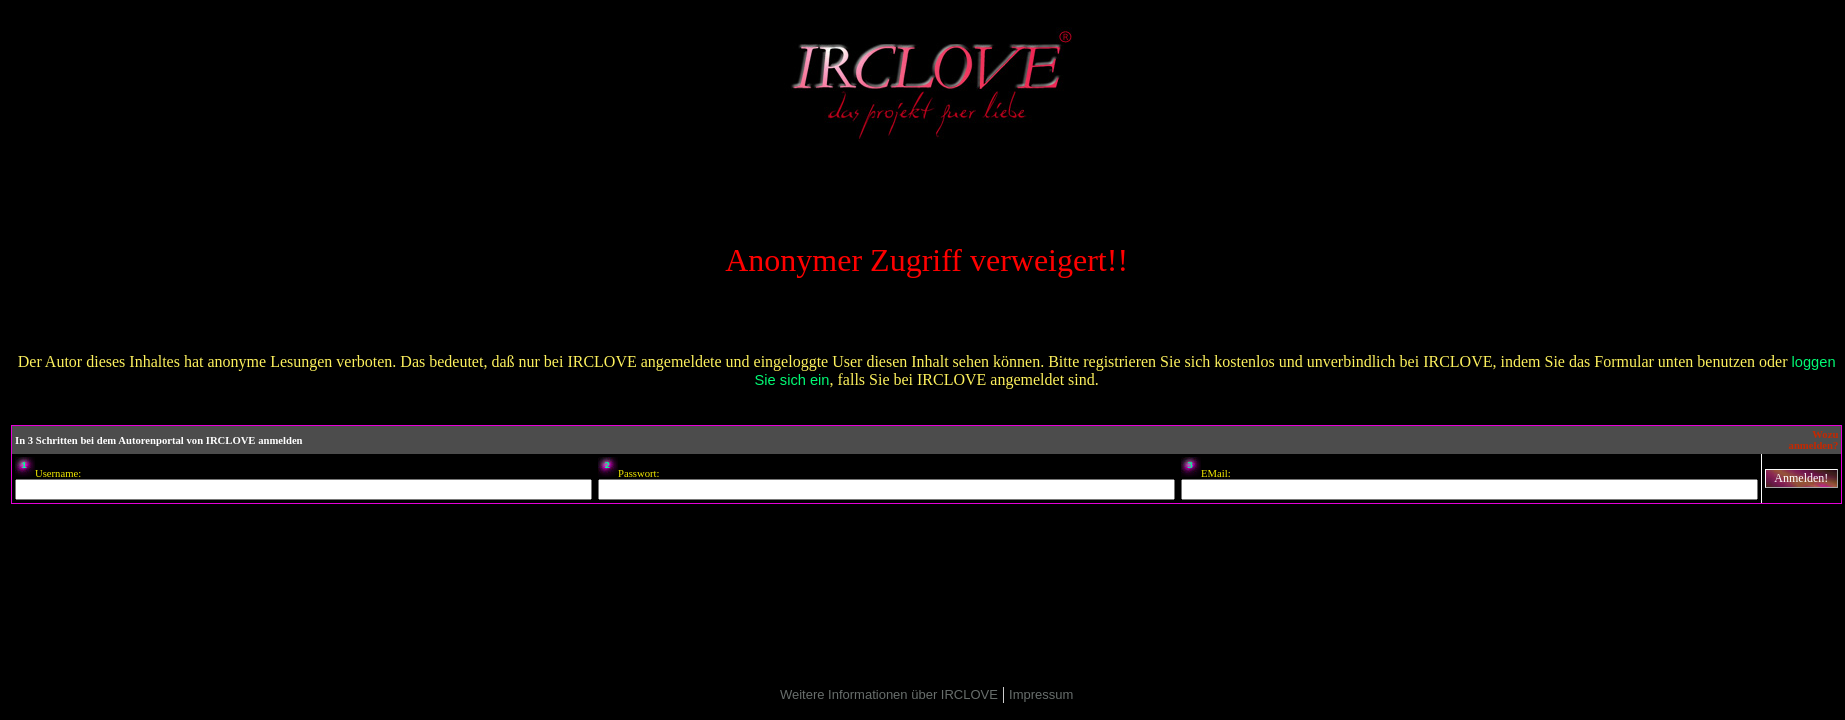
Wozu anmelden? (1814, 440)
